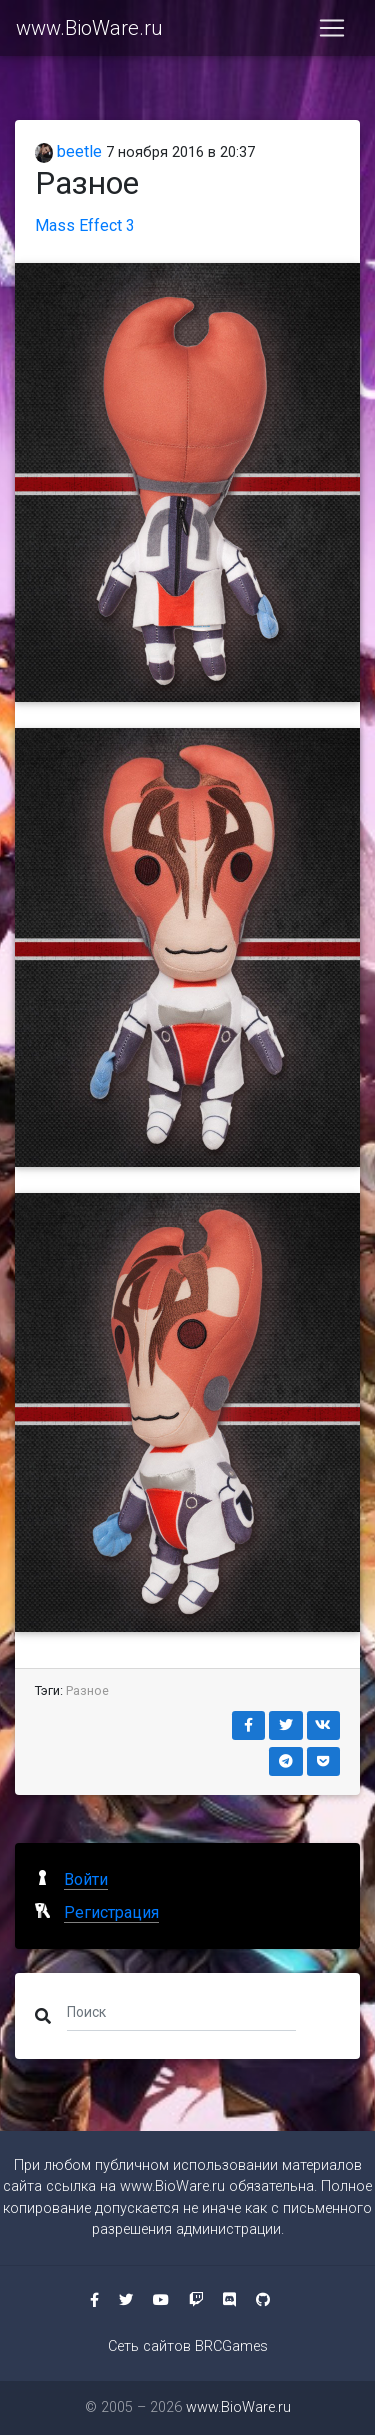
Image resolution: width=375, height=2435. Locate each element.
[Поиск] (181, 2012)
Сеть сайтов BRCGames (188, 2346)
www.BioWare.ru (89, 28)
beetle (68, 151)
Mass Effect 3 (85, 225)
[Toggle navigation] (332, 28)
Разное (87, 1690)
